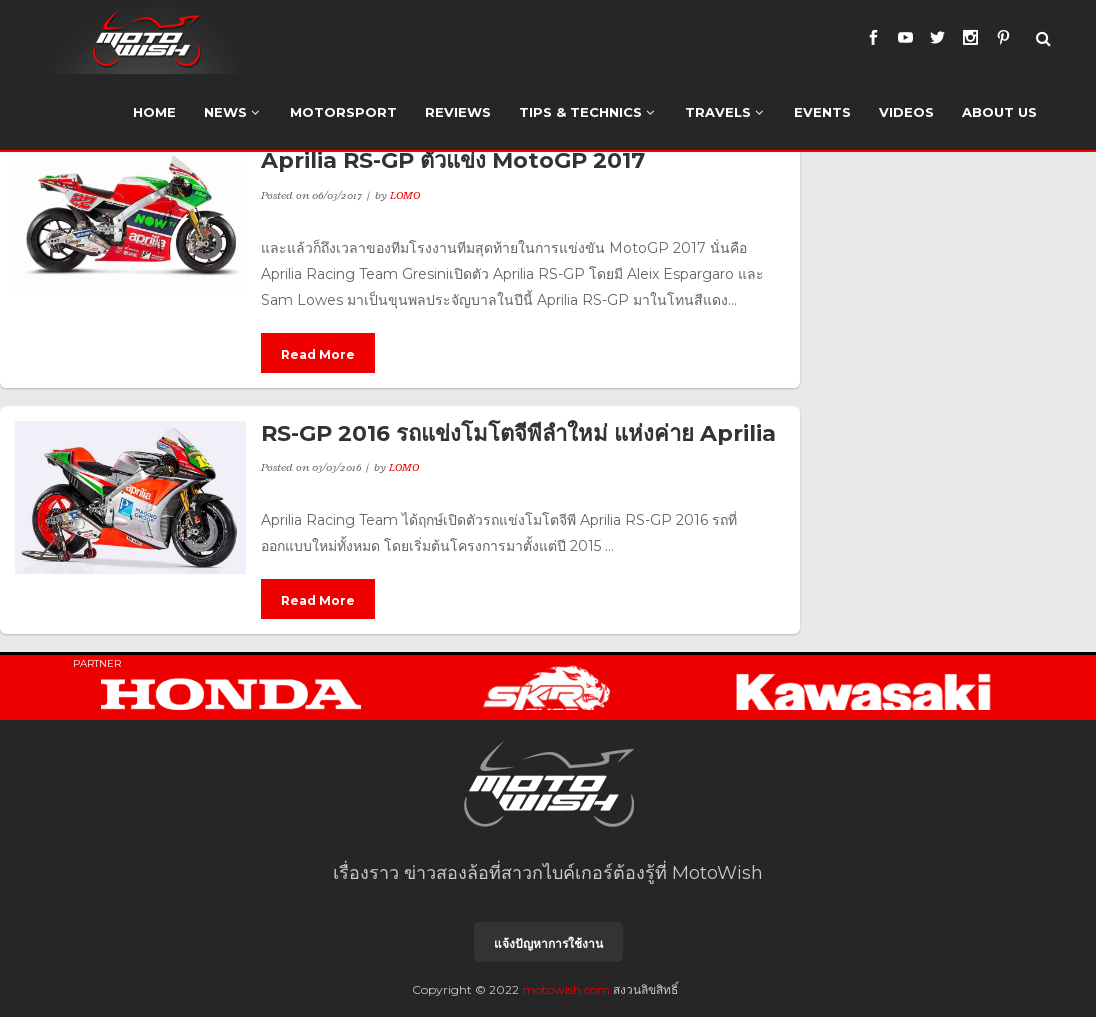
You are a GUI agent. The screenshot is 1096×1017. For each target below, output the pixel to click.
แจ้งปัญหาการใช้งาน (548, 943)
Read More (318, 354)
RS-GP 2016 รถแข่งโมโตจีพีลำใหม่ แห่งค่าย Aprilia (518, 433)
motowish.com (566, 989)
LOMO (405, 195)
